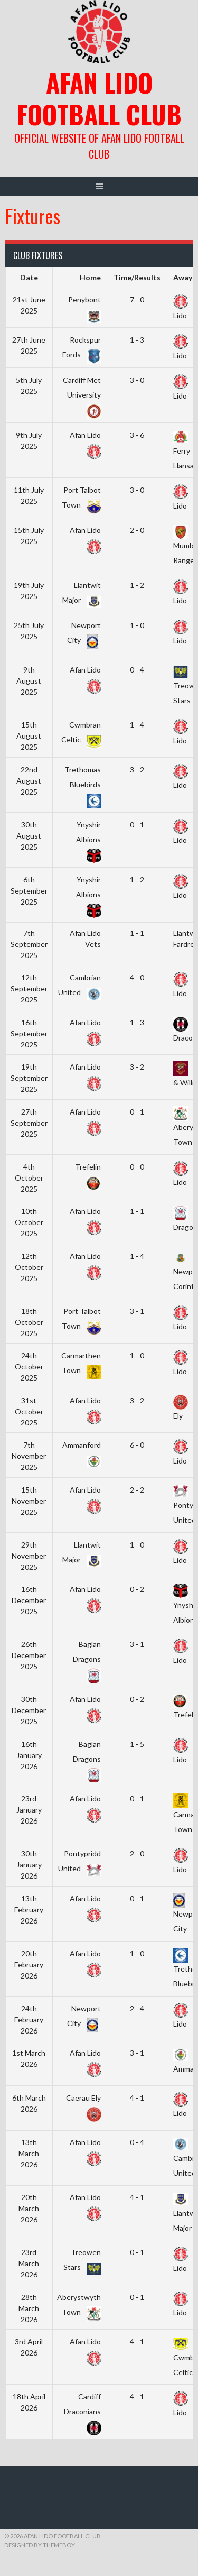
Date (29, 277)
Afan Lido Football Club (99, 98)
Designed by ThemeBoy (39, 2545)
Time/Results (137, 277)
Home (90, 277)
